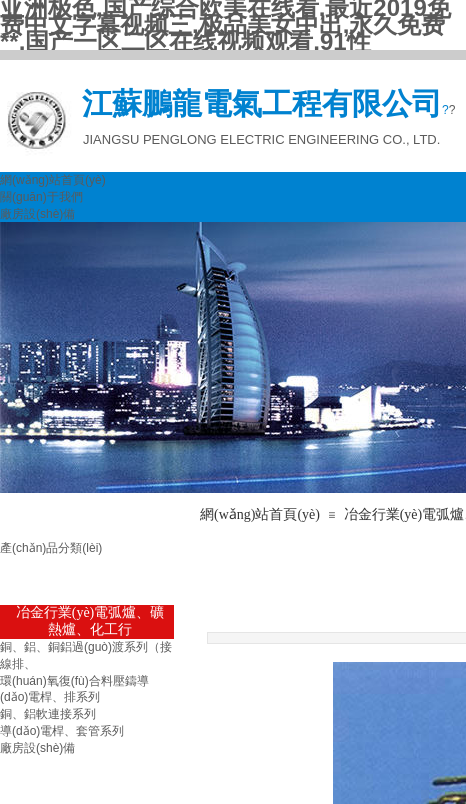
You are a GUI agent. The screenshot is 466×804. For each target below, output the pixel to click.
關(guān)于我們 (41, 197)
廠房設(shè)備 (37, 214)
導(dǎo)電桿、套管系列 (62, 731)
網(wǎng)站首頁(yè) (53, 180)
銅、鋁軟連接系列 (48, 714)
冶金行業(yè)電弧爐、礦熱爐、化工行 (90, 621)
